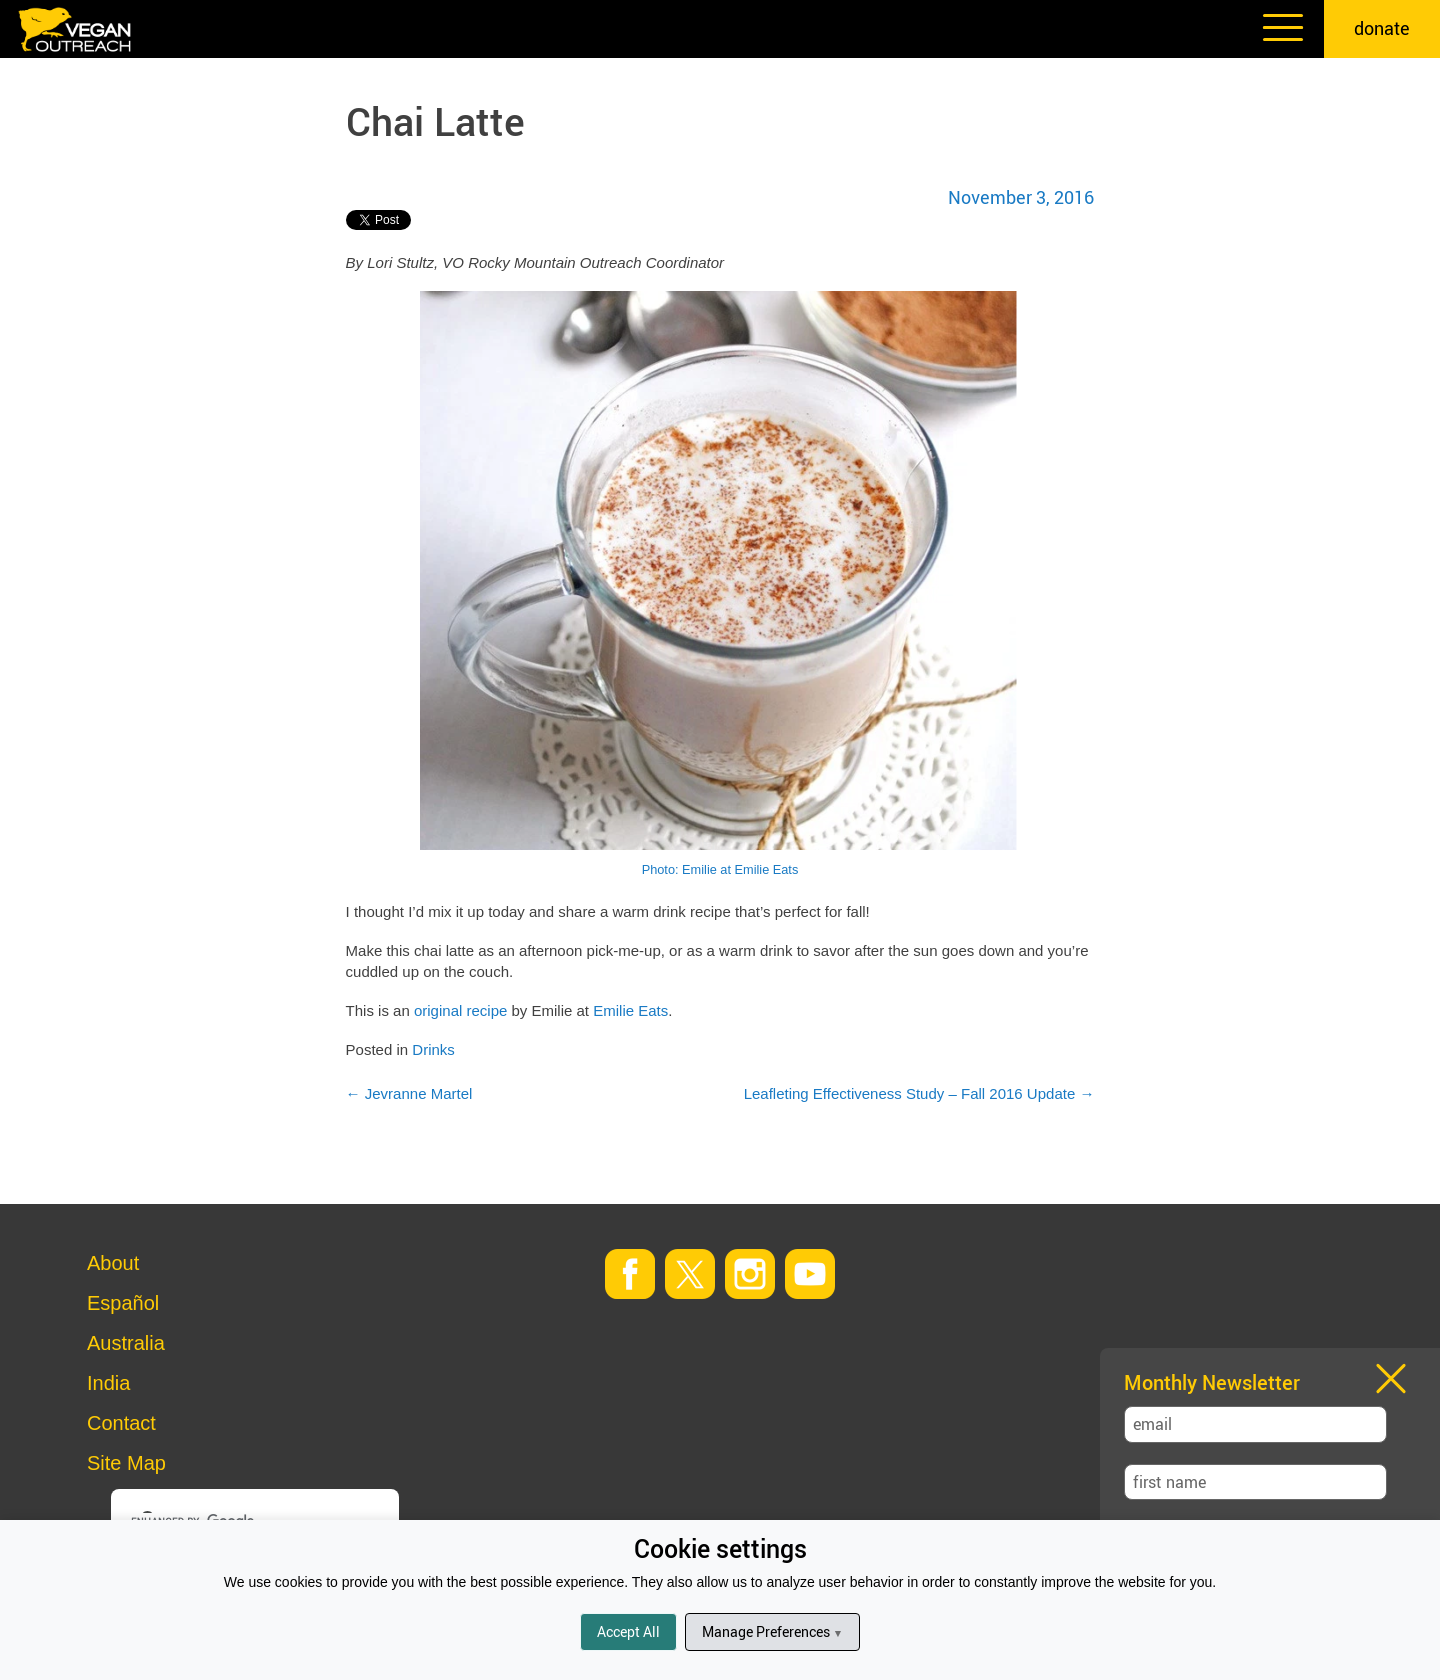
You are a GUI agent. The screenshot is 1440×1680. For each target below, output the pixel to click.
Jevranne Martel (409, 1093)
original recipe (460, 1010)
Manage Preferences (772, 1631)
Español (123, 1303)
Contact (121, 1423)
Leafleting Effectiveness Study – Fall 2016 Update (919, 1093)
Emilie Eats (630, 1010)
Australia (126, 1343)
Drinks (433, 1049)
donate (1382, 28)
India (108, 1383)
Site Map (126, 1463)
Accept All (628, 1631)
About (113, 1263)
